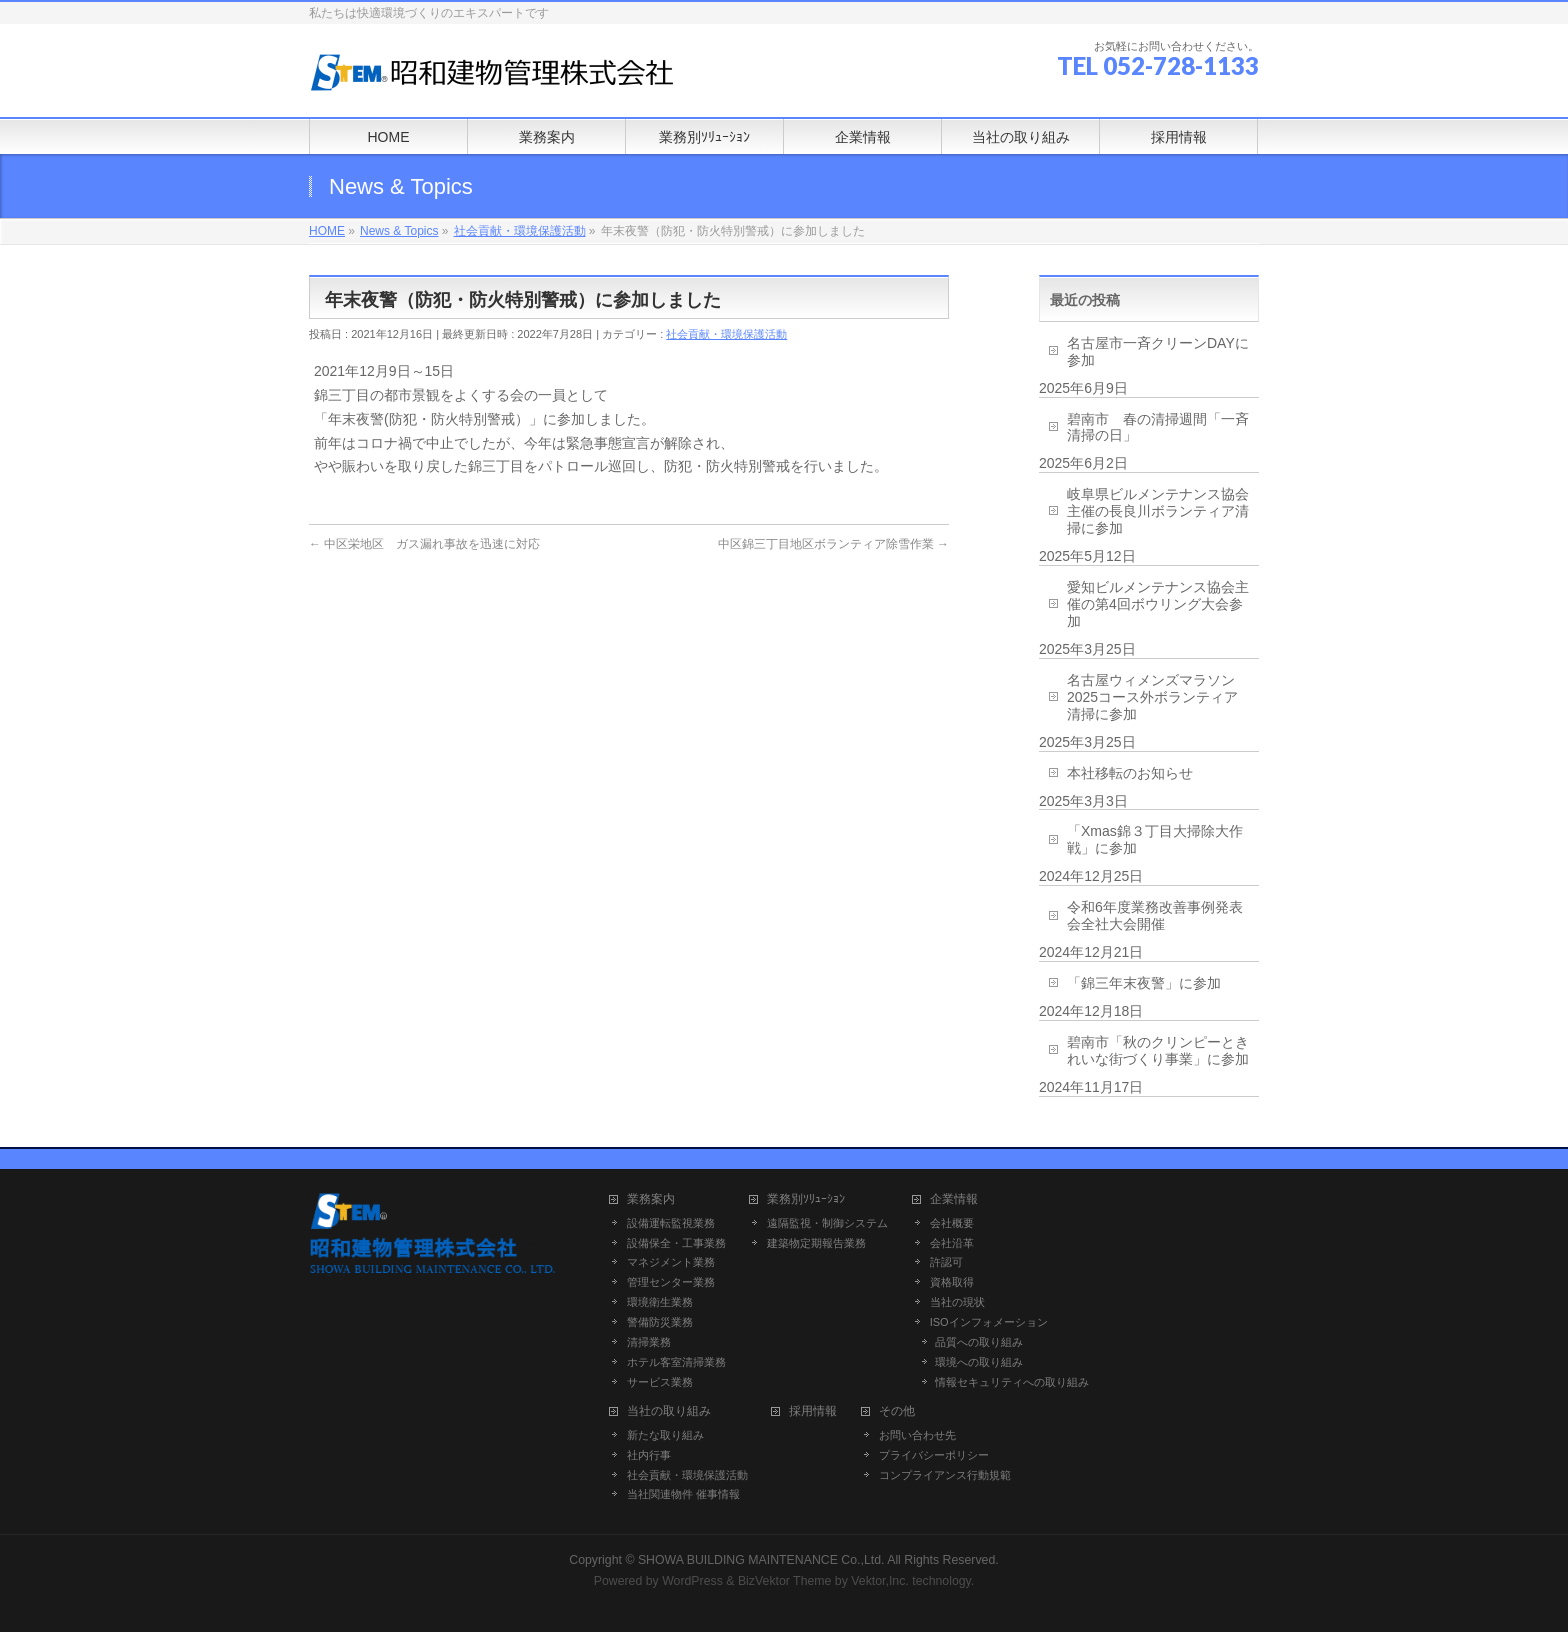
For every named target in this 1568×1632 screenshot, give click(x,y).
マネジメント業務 (671, 1262)
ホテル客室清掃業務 (676, 1362)
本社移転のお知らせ (1130, 773)
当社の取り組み (669, 1411)
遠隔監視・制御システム (827, 1223)
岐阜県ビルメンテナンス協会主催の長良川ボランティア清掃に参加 (1158, 511)
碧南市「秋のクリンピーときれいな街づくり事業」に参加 (1158, 1050)
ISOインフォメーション (989, 1322)
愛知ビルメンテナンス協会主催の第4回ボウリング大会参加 (1158, 604)
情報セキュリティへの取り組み (1012, 1382)
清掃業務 (649, 1342)
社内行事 (649, 1455)
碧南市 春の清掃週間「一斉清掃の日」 (1158, 427)
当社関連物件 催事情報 (683, 1494)
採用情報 (813, 1411)
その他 (897, 1411)
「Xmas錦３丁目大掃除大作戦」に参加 (1155, 839)
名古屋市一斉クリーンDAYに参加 (1158, 351)
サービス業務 (660, 1382)
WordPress (692, 1581)
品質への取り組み (979, 1342)
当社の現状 (957, 1302)
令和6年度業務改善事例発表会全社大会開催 (1155, 915)
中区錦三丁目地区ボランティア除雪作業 (833, 544)
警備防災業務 (660, 1322)
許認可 (946, 1262)
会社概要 (952, 1223)
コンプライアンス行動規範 (945, 1475)
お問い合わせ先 (917, 1435)
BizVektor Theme (785, 1581)
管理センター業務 (671, 1282)
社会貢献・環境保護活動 (726, 334)
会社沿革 (952, 1243)
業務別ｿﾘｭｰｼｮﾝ (806, 1199)
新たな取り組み (665, 1435)
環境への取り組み (979, 1362)
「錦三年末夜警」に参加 (1144, 983)
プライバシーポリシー (934, 1455)
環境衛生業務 (660, 1302)
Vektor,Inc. (880, 1581)
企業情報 (954, 1199)
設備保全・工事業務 (676, 1243)
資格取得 (952, 1282)
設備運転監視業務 (671, 1223)
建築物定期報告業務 (816, 1243)
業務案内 (651, 1199)
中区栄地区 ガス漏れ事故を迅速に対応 (424, 544)
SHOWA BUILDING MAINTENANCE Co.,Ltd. (761, 1560)
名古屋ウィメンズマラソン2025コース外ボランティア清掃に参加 (1152, 697)
